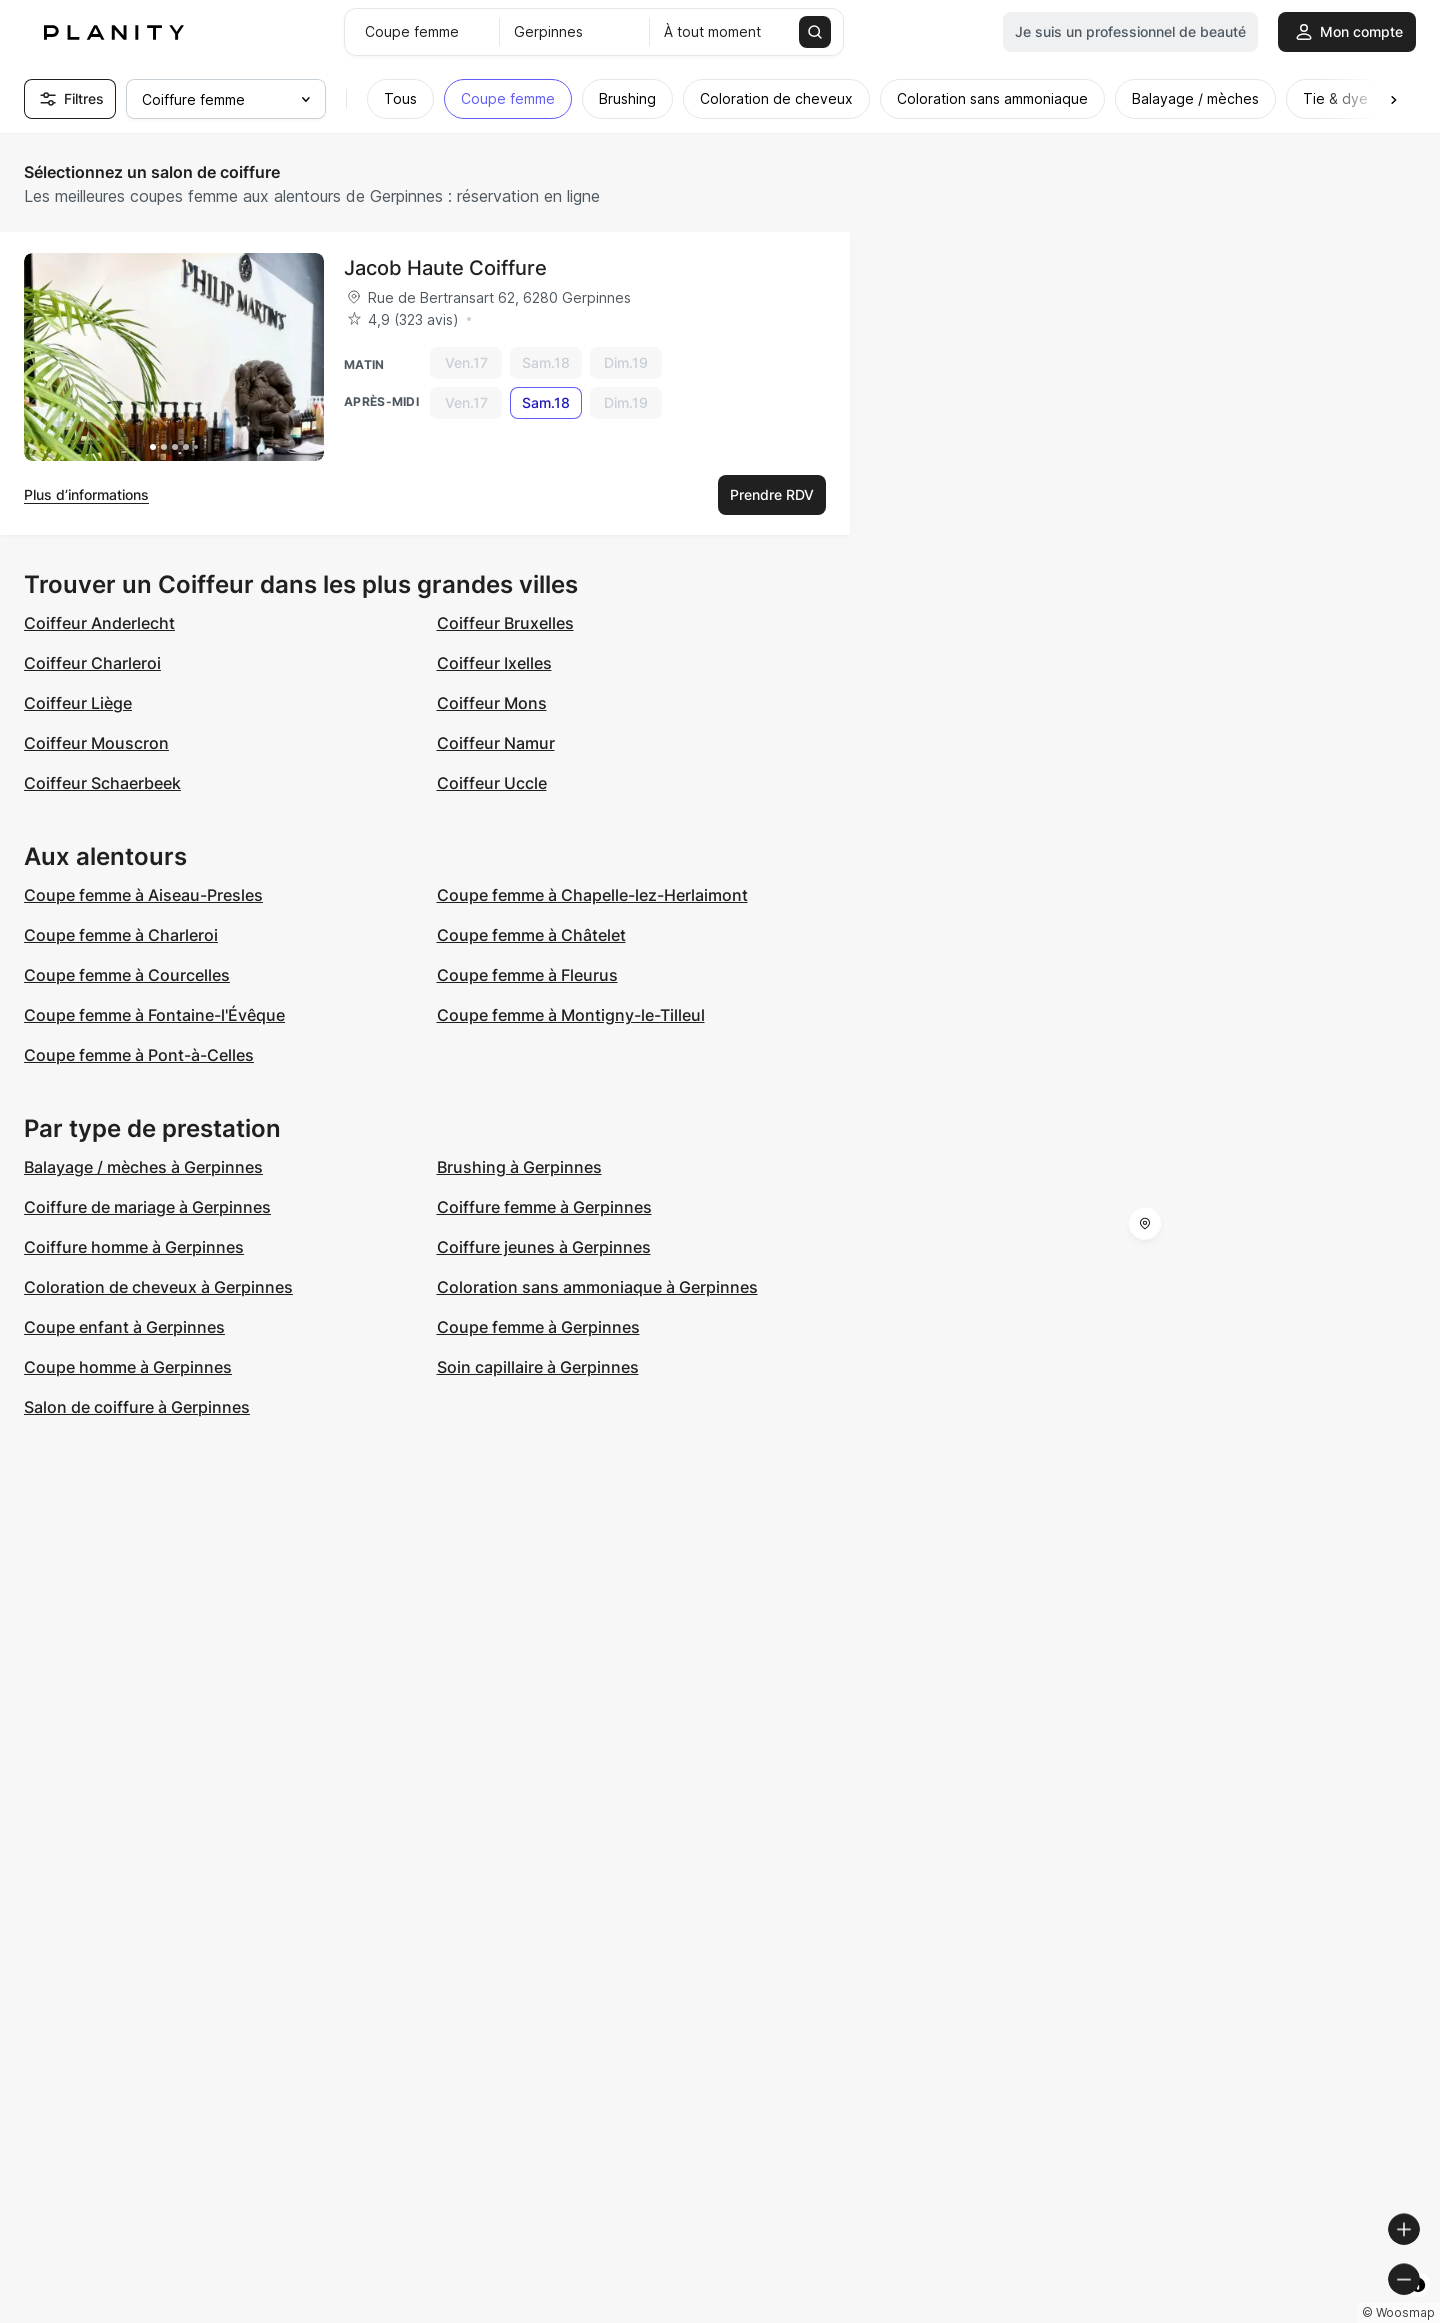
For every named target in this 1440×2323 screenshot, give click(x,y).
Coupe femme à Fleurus (527, 975)
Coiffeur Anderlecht (99, 623)
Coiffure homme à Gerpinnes (134, 1247)
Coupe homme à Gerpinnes (128, 1367)
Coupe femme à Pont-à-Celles (139, 1055)
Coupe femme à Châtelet (531, 935)
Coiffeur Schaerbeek (102, 783)
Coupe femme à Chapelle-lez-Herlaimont (592, 895)
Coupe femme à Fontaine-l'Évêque (154, 1015)
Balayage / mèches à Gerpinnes (143, 1167)
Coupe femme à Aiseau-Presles (143, 895)
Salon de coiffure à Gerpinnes (137, 1407)
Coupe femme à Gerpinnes (538, 1327)
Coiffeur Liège (78, 703)
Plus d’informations (86, 494)
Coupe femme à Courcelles (127, 975)
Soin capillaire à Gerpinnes (538, 1367)
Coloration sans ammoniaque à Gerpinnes (597, 1287)
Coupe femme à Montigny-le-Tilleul (571, 1015)
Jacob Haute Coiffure (445, 268)
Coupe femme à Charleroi (121, 935)
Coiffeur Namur (496, 743)
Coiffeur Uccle (492, 783)
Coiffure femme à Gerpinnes (544, 1207)
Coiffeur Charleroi (92, 663)
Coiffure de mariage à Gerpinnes (147, 1207)
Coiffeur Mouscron (96, 743)
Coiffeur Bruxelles (505, 623)
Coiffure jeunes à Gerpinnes (544, 1247)
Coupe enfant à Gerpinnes (124, 1327)
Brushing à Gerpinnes (519, 1167)
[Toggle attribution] (1418, 2305)
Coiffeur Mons (492, 703)
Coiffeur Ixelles (494, 663)
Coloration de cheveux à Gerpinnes (158, 1287)
